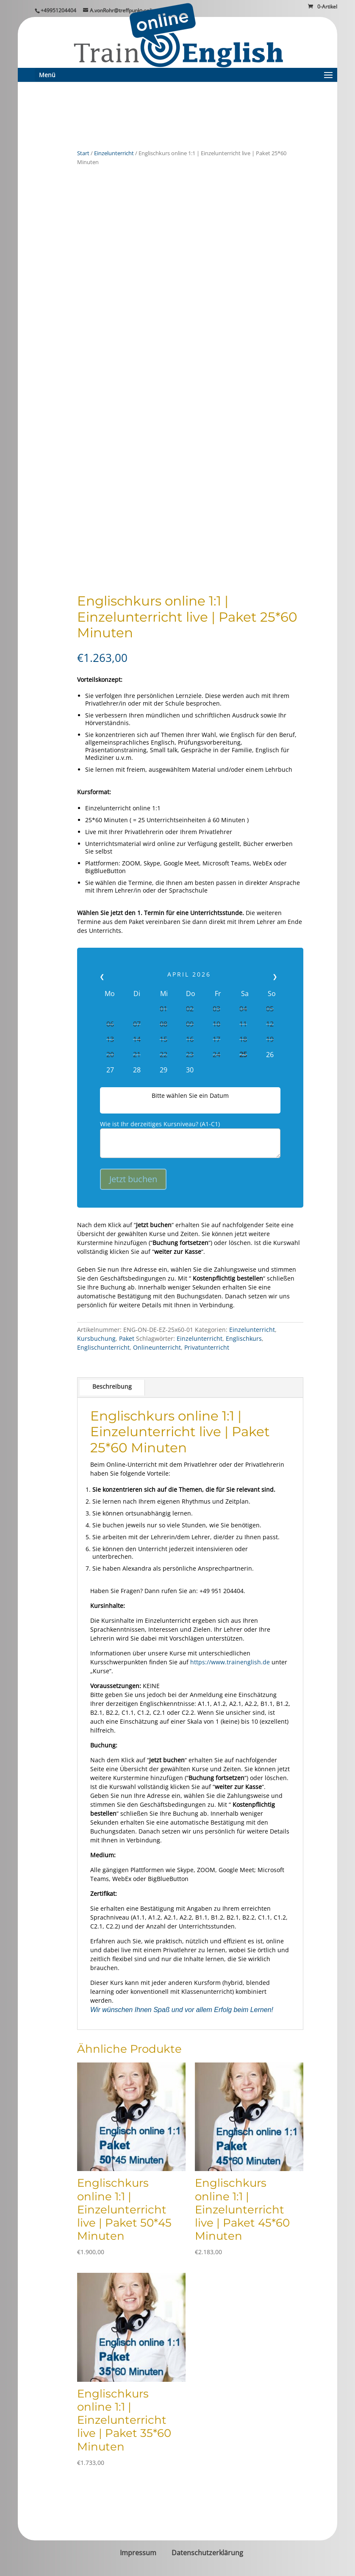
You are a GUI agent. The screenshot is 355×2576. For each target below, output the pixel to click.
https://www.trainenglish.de (230, 1662)
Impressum (138, 2552)
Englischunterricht (103, 1347)
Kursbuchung (96, 1338)
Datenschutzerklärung (207, 2552)
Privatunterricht (206, 1347)
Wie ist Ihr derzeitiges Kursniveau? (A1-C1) (160, 1124)
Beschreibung (112, 1386)
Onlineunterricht (157, 1347)
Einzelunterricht (114, 153)
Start (83, 153)
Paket (126, 1338)
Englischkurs (244, 1338)
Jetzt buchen (133, 1179)
